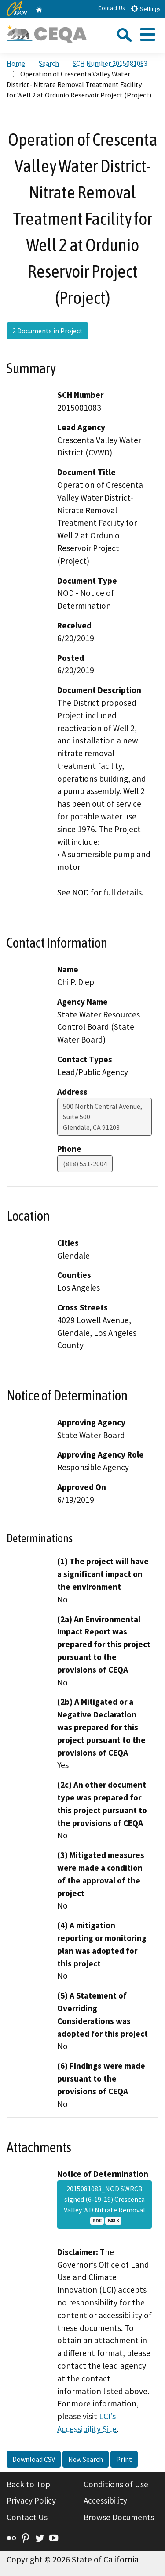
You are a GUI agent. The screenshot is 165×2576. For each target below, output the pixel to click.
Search (49, 63)
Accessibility (105, 2500)
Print (124, 2459)
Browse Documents (119, 2517)
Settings (145, 8)
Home (16, 63)
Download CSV (33, 2459)
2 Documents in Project (47, 330)
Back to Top (28, 2484)
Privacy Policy (31, 2500)
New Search (85, 2459)
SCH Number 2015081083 (110, 63)
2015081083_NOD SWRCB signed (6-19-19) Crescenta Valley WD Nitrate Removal (104, 2204)
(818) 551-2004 (85, 1163)
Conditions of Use (116, 2484)
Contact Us (111, 8)
